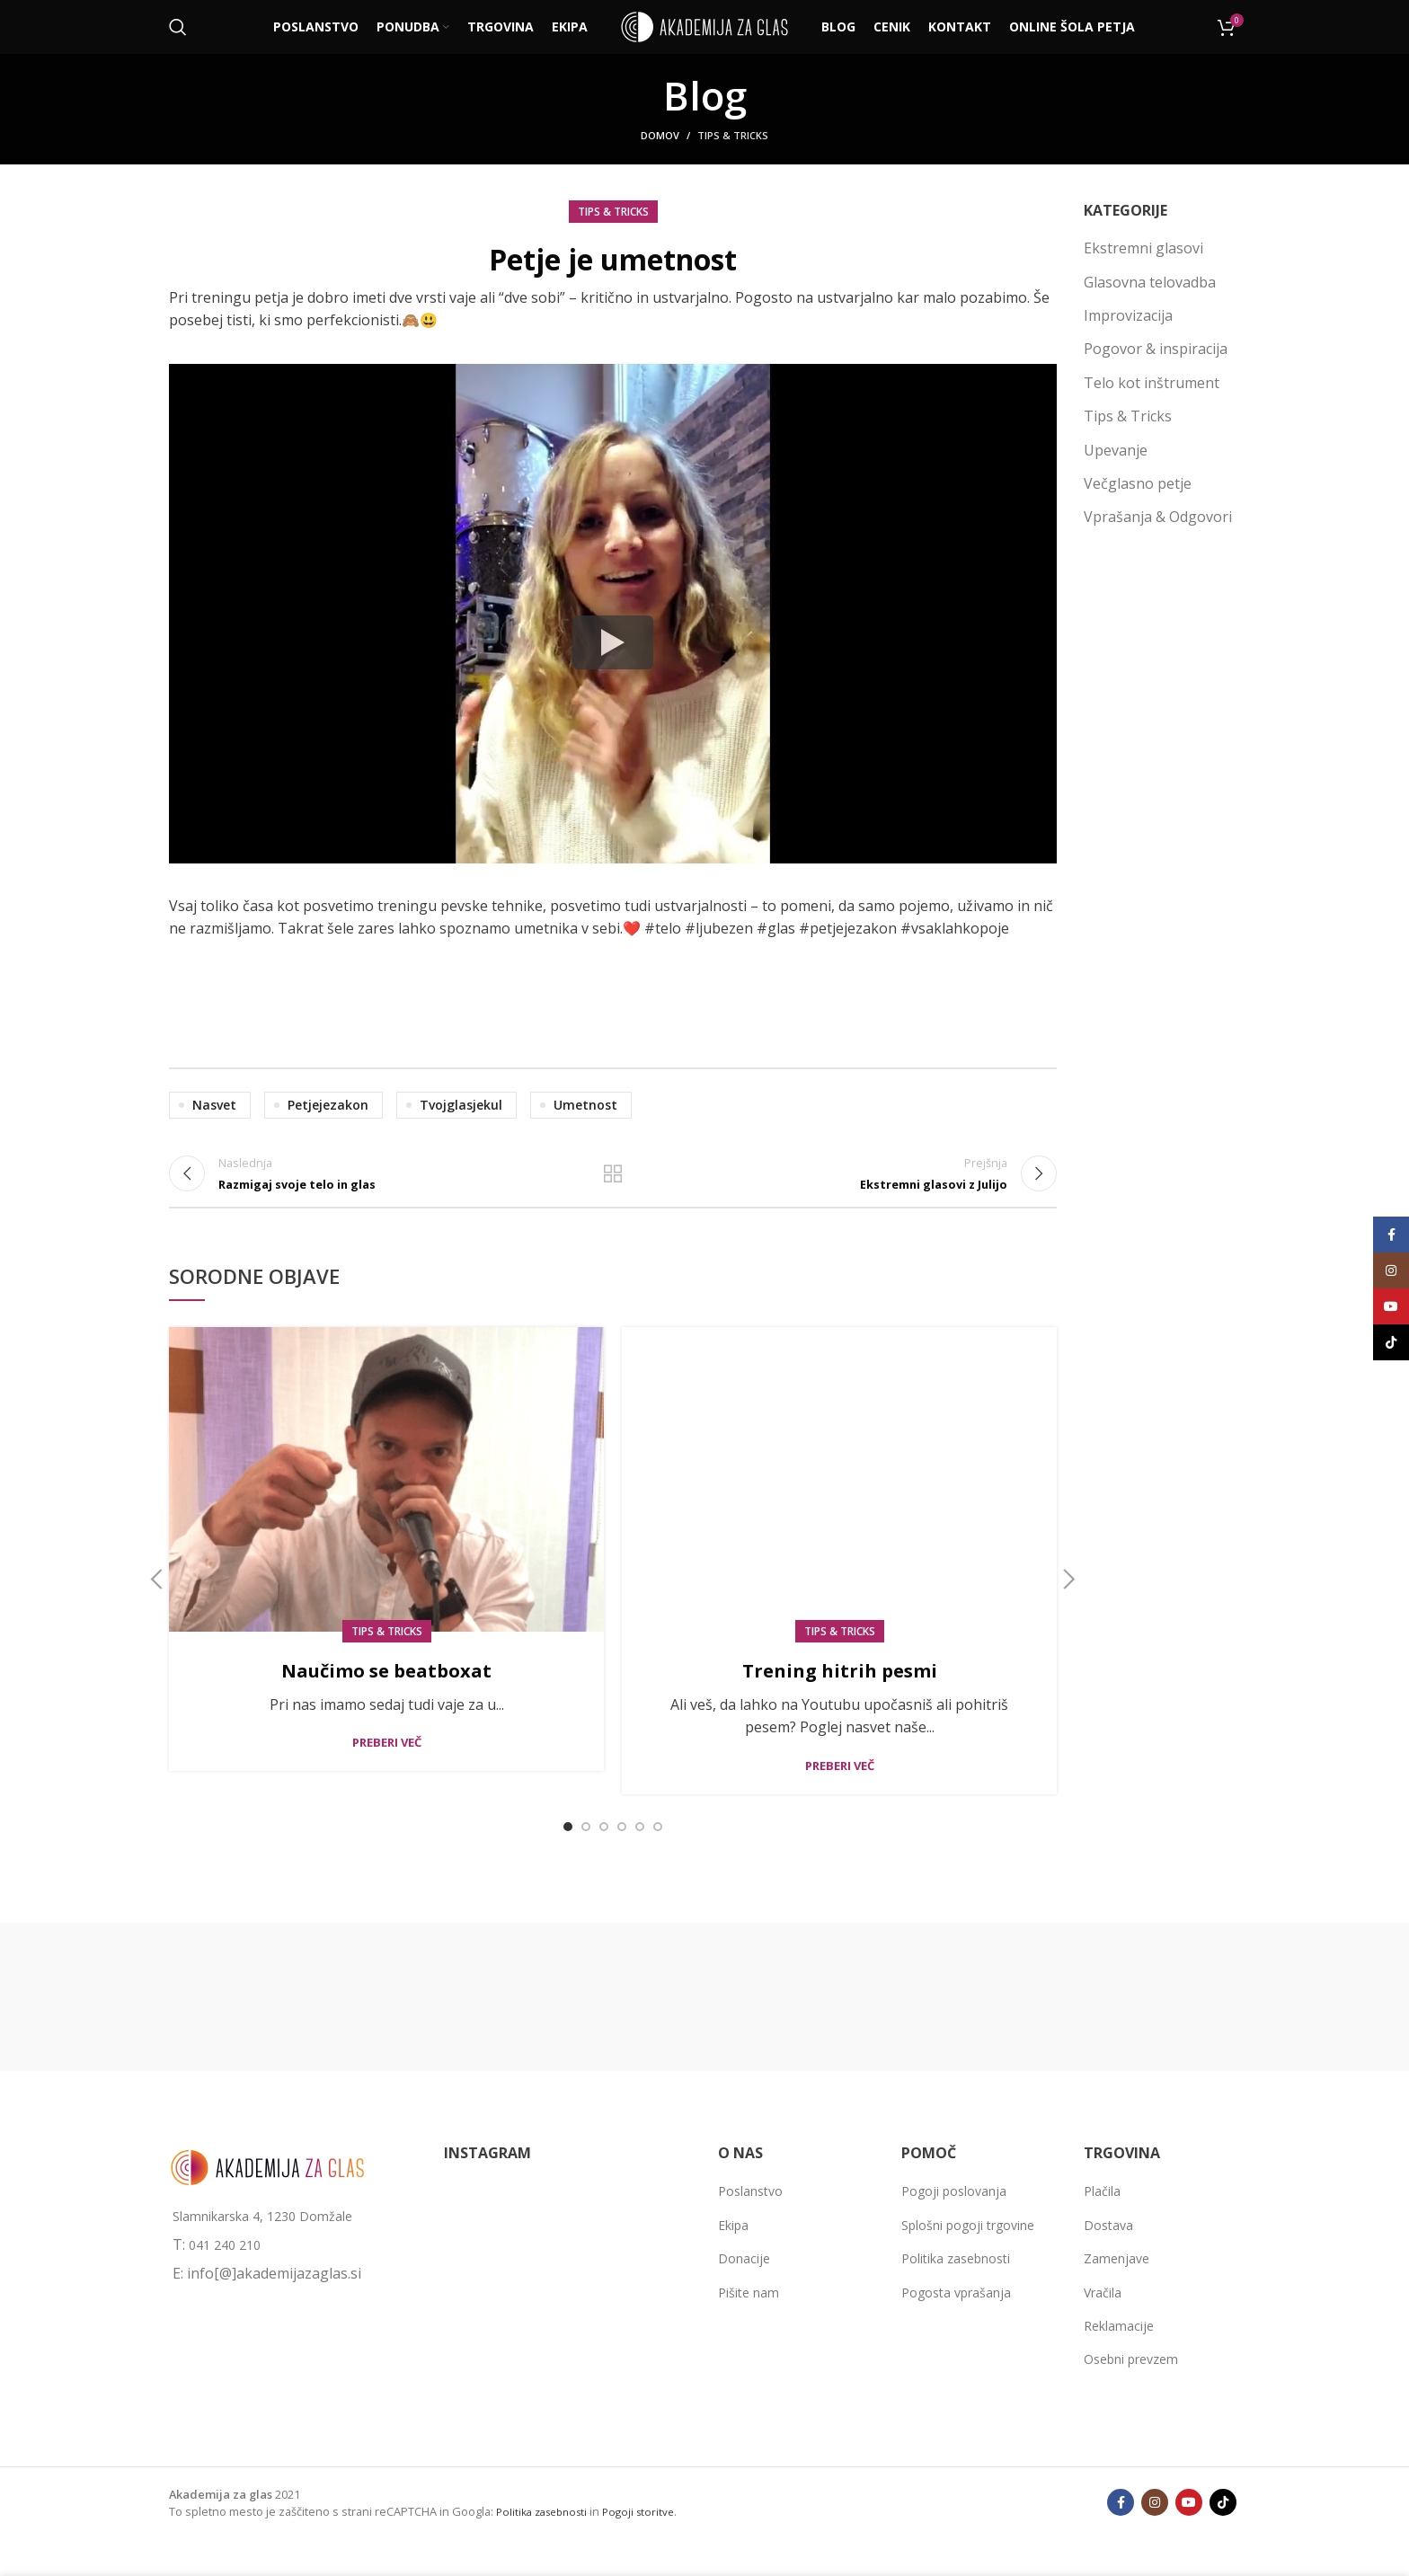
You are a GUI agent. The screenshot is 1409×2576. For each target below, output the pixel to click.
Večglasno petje (1138, 483)
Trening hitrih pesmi (840, 1691)
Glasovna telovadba (1150, 282)
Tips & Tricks (732, 135)
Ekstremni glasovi (1143, 248)
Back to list (613, 1185)
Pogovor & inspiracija (1155, 349)
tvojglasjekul (461, 1104)
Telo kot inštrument (1151, 383)
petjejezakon (328, 1104)
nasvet (214, 1104)
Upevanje (1116, 450)
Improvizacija (1128, 315)
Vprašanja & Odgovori (1158, 517)
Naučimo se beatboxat (387, 1691)
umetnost (585, 1104)
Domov (660, 135)
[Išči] (178, 27)
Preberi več (386, 1765)
